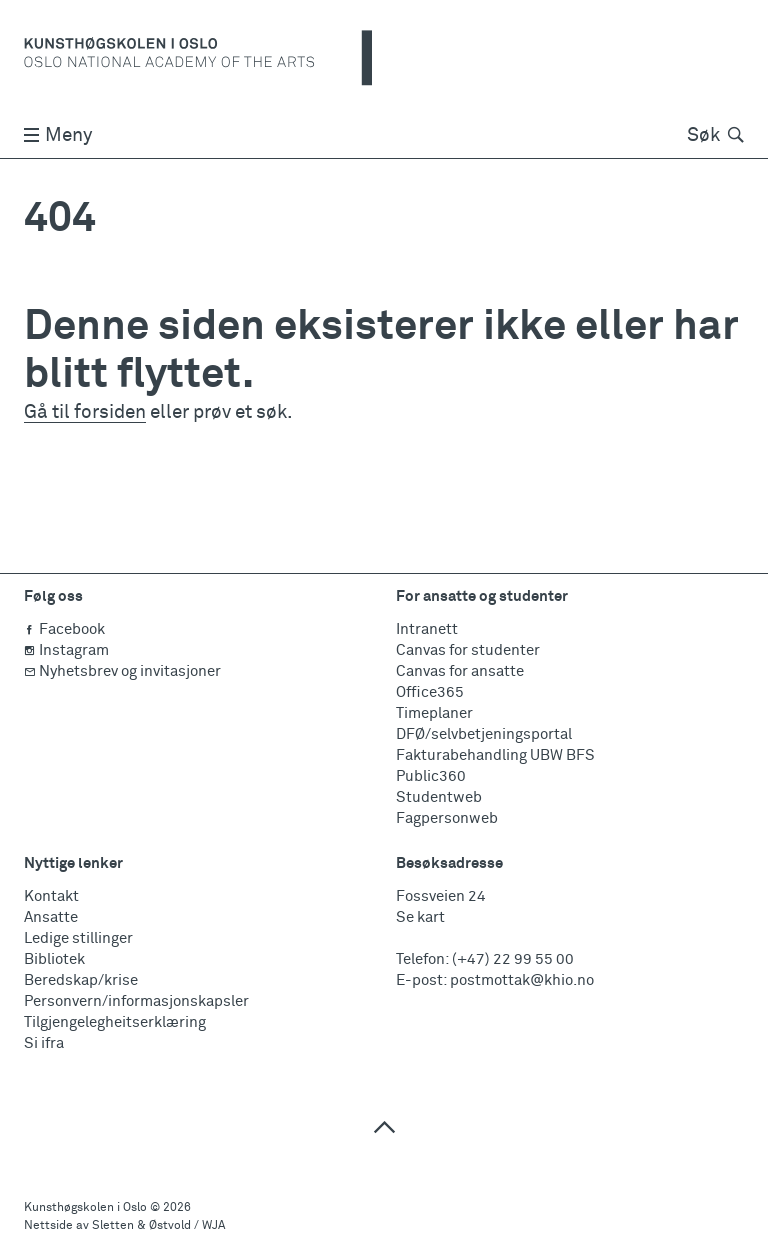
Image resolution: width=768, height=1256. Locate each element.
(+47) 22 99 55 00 (513, 959)
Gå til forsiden (85, 412)
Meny (58, 135)
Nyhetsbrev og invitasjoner (122, 671)
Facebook (64, 629)
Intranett (427, 629)
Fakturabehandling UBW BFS (495, 755)
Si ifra (44, 1043)
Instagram (66, 650)
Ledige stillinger (78, 938)
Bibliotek (54, 959)
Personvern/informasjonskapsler (136, 1001)
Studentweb (439, 797)
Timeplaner (434, 713)
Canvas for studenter (468, 650)
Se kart (420, 917)
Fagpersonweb (447, 818)
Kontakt (51, 896)
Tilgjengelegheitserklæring (115, 1022)
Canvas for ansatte (460, 671)
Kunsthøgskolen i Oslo (85, 1208)
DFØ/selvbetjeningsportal (484, 734)
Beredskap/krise (81, 980)
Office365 (430, 692)
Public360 (431, 776)
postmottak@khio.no (522, 980)
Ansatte (51, 917)
